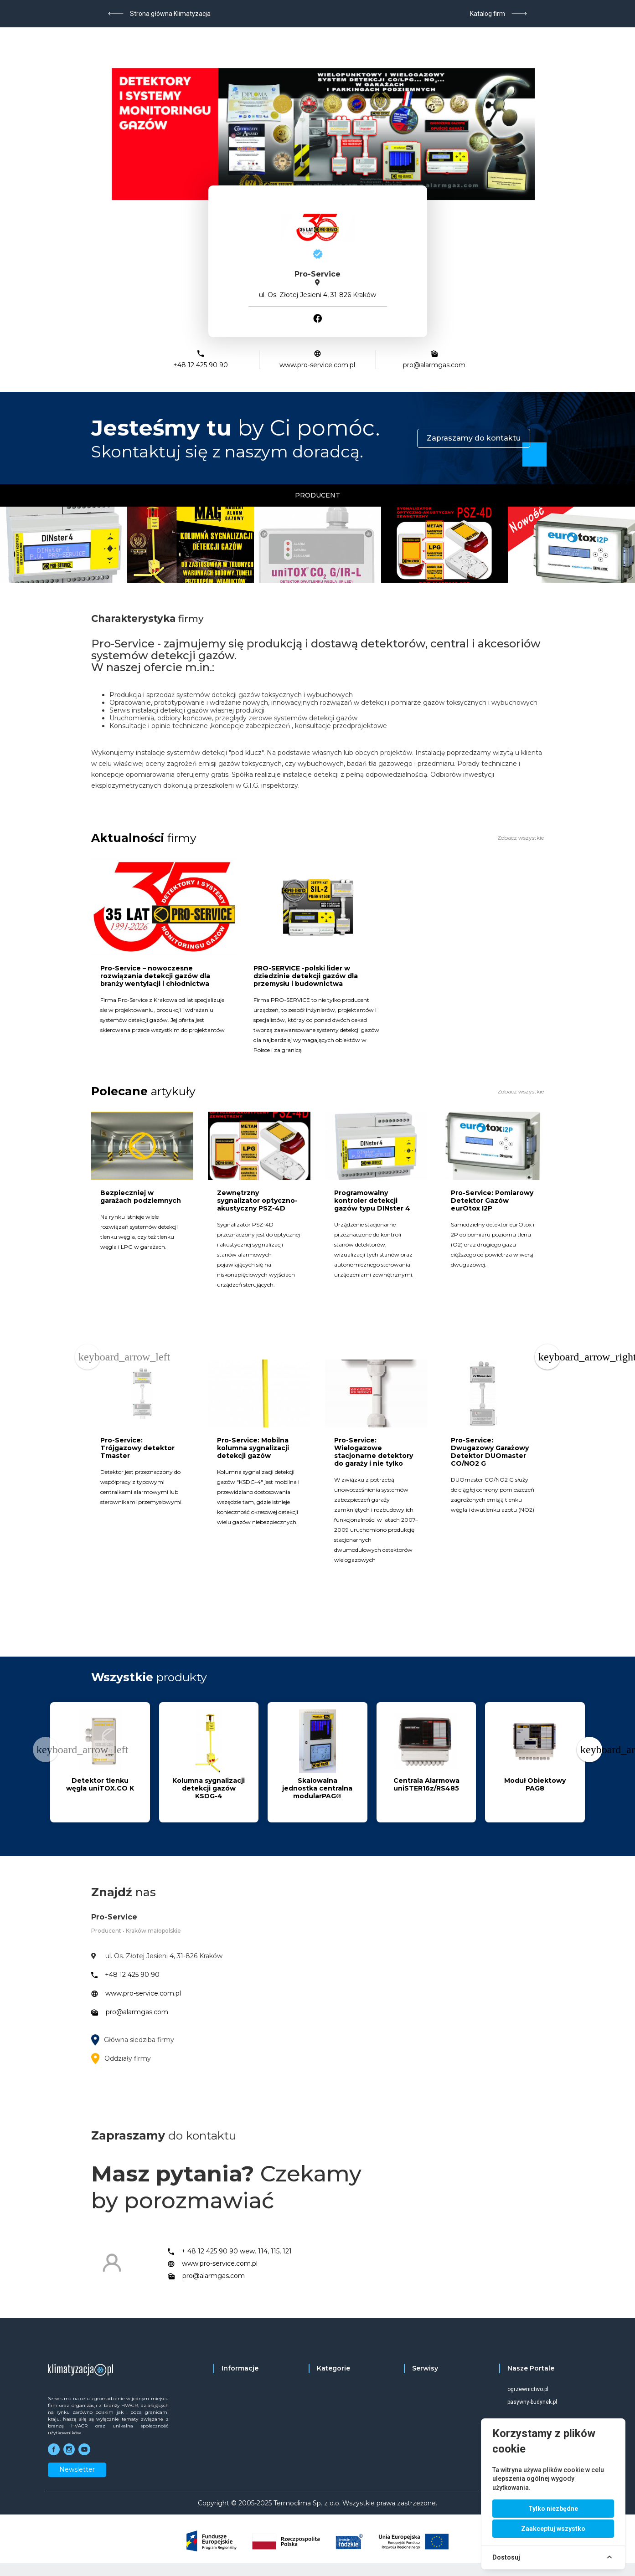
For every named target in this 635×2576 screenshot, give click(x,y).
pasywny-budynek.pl (532, 2402)
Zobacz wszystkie (520, 837)
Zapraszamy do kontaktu (474, 438)
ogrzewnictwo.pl (527, 2389)
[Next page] (547, 1357)
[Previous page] (87, 1357)
